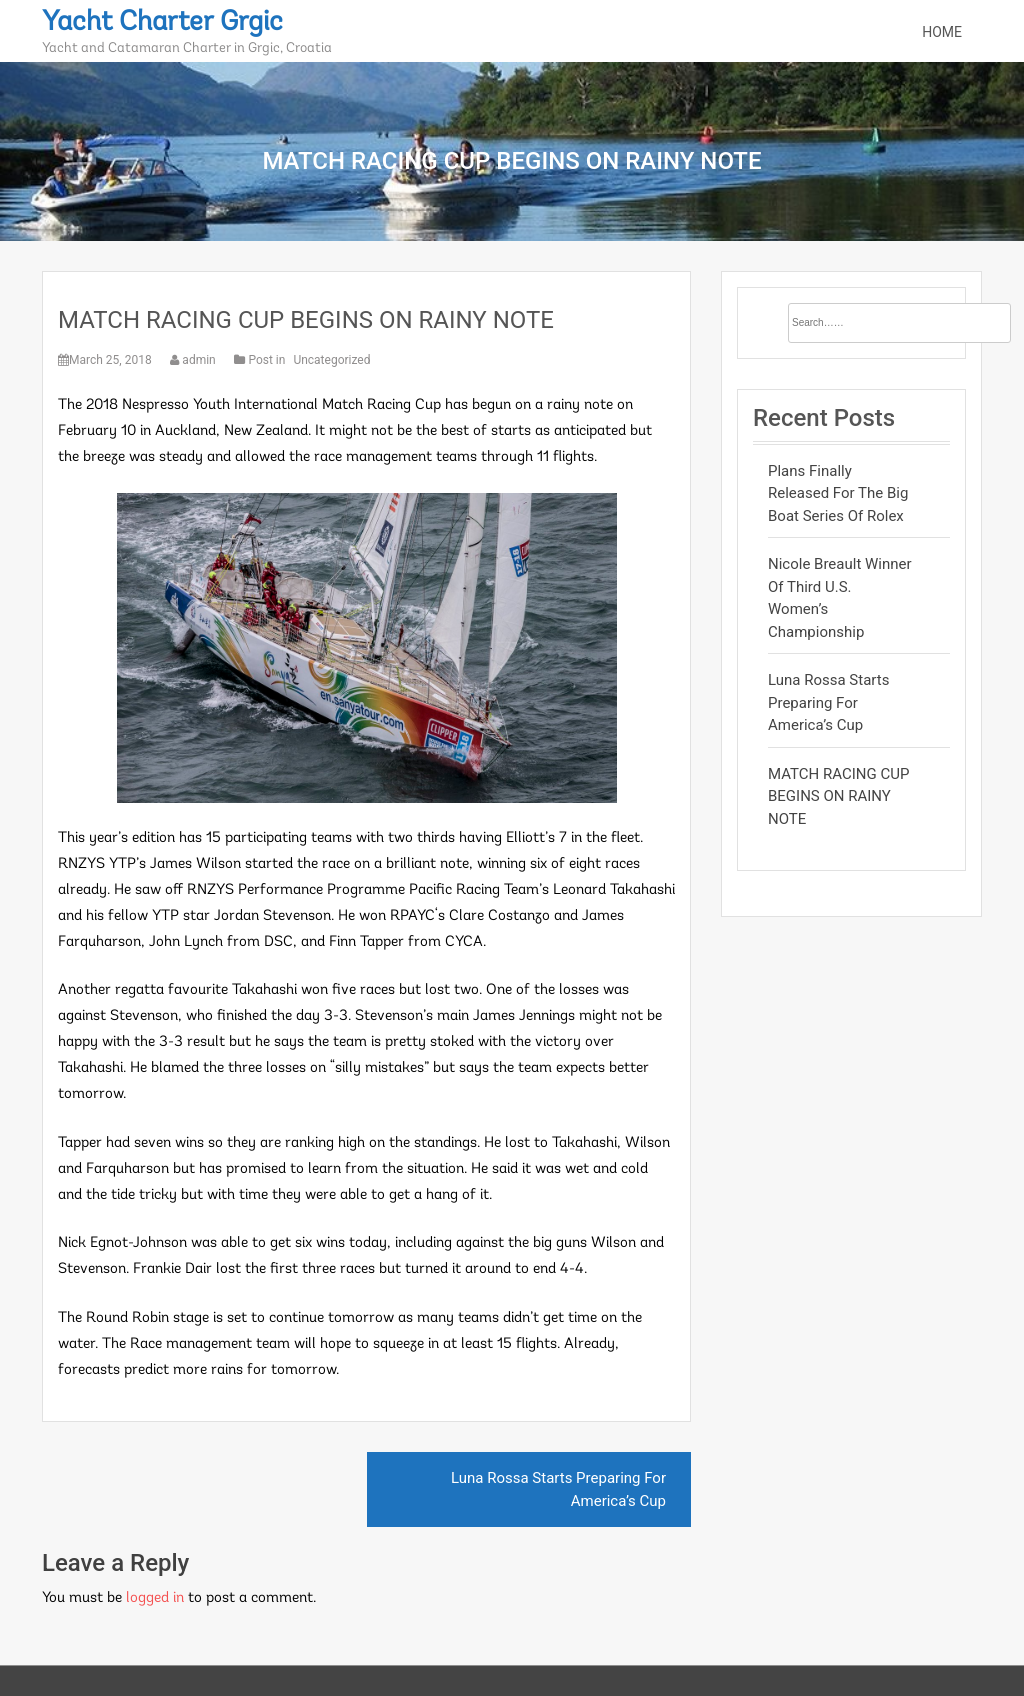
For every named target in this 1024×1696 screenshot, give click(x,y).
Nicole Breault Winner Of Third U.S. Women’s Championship (840, 598)
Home (942, 32)
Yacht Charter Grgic (162, 23)
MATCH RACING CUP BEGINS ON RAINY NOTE (306, 320)
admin (194, 360)
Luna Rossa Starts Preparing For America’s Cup (558, 1489)
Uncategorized (331, 360)
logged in (155, 1598)
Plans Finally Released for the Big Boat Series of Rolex (838, 493)
